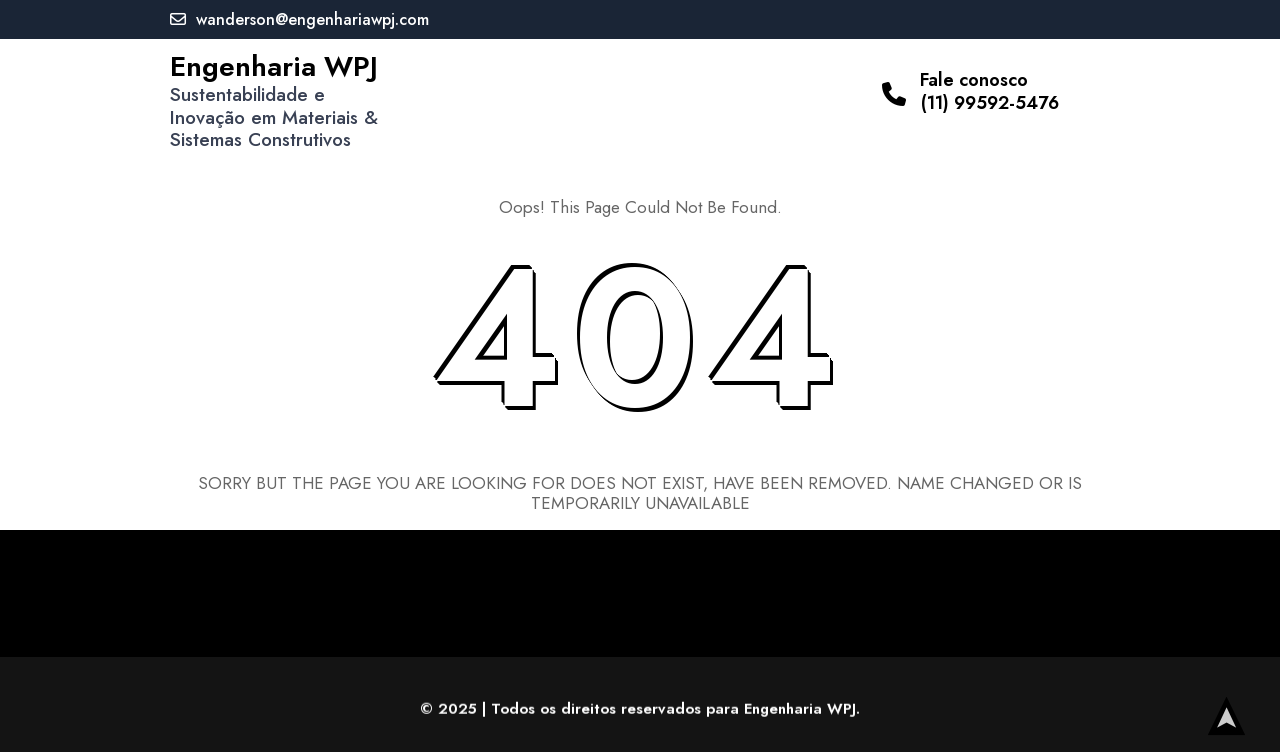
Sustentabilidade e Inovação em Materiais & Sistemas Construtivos (274, 117)
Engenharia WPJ (274, 66)
